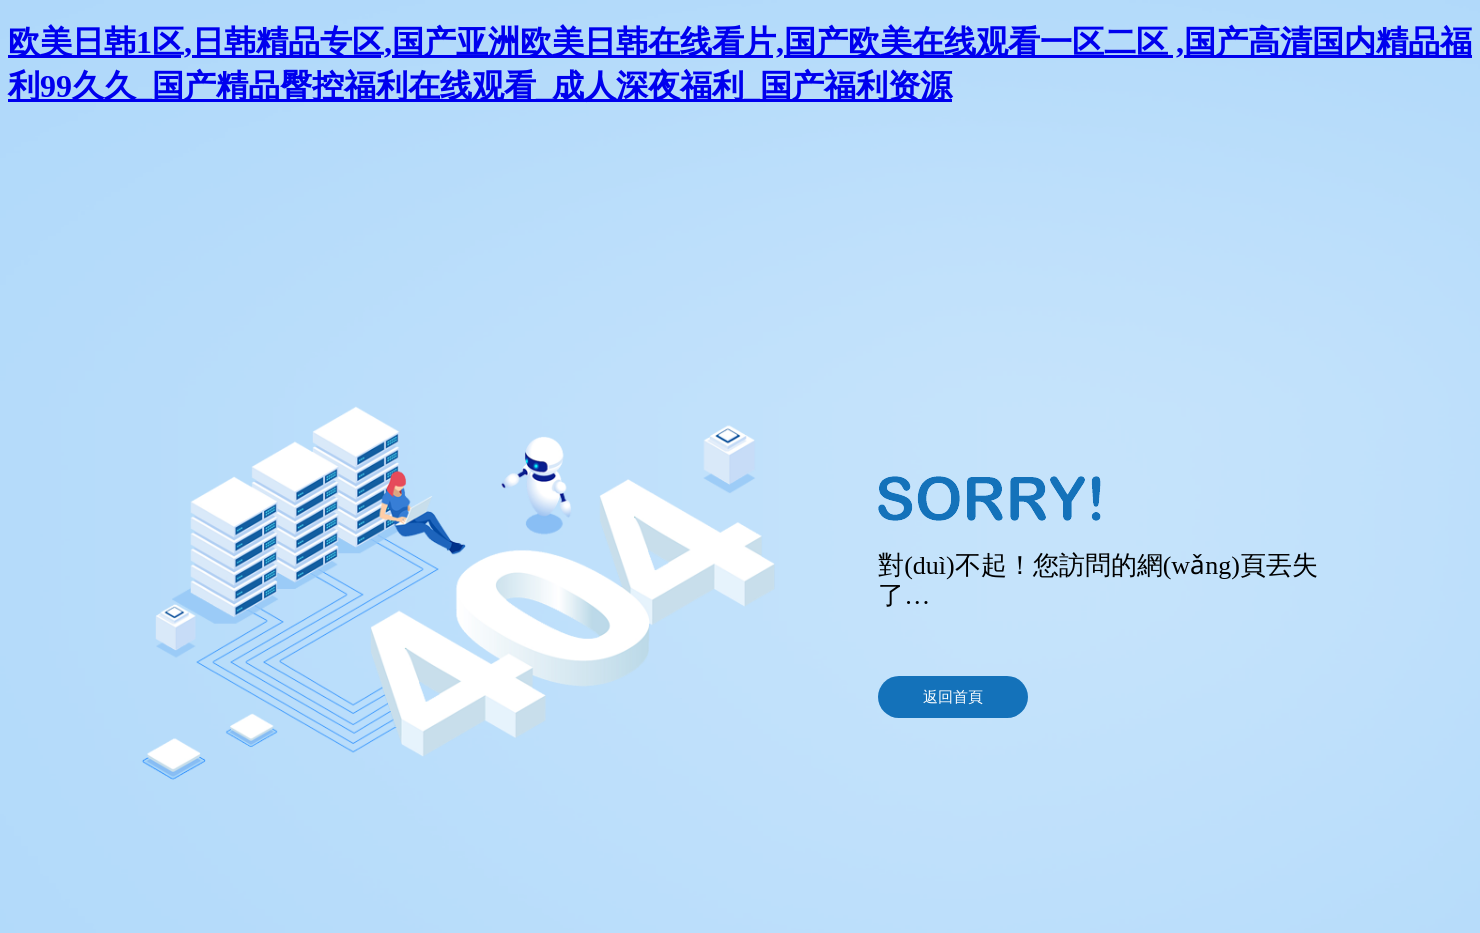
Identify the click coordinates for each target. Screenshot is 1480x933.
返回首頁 (953, 697)
